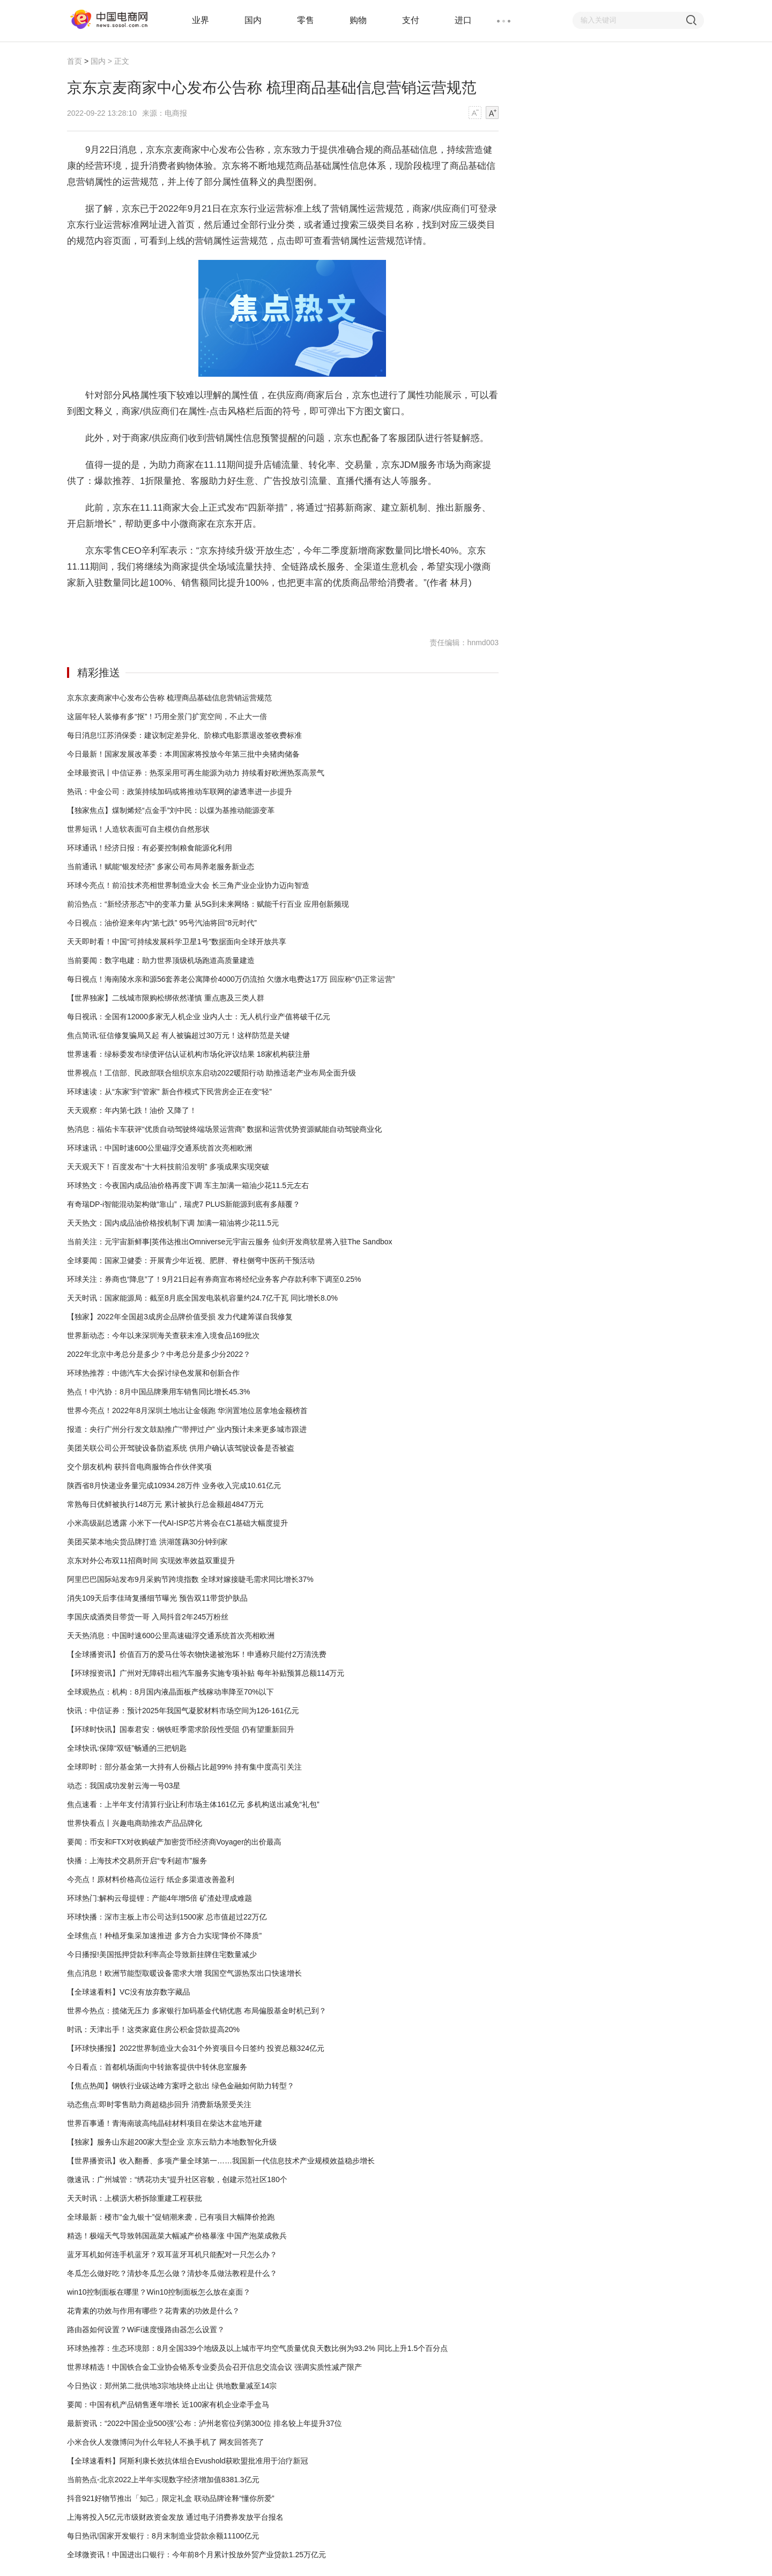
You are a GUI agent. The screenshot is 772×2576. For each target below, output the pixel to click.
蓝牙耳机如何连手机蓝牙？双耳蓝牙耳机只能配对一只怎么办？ (172, 2254)
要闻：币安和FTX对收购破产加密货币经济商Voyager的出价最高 (174, 1842)
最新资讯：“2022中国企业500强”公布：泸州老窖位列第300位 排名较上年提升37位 (204, 2423)
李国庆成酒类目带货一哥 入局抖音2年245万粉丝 (147, 1616)
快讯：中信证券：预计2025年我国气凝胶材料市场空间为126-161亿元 (183, 1710)
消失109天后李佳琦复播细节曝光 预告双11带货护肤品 (157, 1598)
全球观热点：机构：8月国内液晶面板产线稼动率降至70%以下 (170, 1692)
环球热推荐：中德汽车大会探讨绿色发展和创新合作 (153, 1373)
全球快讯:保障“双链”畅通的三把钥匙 (127, 1748)
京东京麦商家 (126, 610)
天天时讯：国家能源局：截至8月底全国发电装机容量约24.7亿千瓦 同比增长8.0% (202, 1298)
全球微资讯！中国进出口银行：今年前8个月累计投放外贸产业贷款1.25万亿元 (196, 2554)
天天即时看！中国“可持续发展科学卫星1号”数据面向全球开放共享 (176, 941)
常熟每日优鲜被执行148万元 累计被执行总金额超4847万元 (165, 1504)
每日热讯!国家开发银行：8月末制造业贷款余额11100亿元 (163, 2536)
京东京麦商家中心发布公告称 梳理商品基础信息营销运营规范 (169, 697)
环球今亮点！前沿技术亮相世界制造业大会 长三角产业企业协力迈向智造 (188, 885)
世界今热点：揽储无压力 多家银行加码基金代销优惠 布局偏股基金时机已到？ (196, 2010)
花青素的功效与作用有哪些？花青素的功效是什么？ (153, 2310)
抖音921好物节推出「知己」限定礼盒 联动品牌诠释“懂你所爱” (170, 2498)
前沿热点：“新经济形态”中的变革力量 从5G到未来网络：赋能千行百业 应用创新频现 (208, 904)
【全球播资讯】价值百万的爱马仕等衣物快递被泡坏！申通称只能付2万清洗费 (196, 1654)
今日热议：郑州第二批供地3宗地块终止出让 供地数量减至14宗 (172, 2385)
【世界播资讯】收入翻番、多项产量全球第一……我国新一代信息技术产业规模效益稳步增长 (221, 2160)
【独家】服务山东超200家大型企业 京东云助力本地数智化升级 (172, 2142)
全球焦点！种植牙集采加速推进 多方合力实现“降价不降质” (164, 1935)
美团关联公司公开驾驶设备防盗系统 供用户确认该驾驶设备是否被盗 (180, 1448)
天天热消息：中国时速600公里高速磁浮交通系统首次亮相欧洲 (170, 1635)
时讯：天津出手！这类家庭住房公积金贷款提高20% (153, 2029)
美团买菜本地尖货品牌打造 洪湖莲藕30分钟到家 (147, 1541)
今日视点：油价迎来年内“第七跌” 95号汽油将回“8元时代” (162, 923)
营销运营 (188, 610)
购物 (358, 20)
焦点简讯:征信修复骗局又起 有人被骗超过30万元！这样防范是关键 (178, 1035)
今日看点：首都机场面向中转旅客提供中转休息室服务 (157, 2067)
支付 (410, 20)
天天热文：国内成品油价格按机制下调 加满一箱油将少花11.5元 (173, 1223)
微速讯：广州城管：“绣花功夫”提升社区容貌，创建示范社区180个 (177, 2179)
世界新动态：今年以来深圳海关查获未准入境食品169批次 (163, 1335)
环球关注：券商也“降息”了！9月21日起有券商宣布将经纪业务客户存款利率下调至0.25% (214, 1279)
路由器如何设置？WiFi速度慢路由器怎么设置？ (146, 2329)
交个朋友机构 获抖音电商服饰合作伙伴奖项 (139, 1466)
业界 (200, 20)
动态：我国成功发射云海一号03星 (124, 1785)
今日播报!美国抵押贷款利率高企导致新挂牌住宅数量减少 (162, 1954)
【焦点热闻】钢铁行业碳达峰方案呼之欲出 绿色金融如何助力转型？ (180, 2085)
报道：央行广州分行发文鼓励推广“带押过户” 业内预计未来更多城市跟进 (187, 1429)
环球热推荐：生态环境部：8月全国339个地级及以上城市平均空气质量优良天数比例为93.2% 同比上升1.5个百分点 (257, 2348)
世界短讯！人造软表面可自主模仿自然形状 (138, 829)
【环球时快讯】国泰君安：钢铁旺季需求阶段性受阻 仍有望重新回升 (180, 1729)
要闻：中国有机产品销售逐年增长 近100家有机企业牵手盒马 (168, 2404)
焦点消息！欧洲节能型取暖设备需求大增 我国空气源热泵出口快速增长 (184, 1973)
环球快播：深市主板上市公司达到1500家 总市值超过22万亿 (167, 1917)
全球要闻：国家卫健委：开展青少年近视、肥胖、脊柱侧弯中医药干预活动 (191, 1260)
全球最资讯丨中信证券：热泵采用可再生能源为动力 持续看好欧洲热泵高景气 (195, 772)
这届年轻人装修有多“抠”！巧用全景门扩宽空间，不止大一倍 (167, 716)
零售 (305, 20)
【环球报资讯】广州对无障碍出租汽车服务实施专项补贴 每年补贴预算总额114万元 (205, 1673)
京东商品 (161, 610)
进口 (463, 20)
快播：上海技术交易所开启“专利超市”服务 (137, 1860)
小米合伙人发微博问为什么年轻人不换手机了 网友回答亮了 (165, 2442)
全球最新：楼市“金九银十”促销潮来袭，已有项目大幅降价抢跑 (170, 2217)
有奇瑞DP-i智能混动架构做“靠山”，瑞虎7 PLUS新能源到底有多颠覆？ (183, 1204)
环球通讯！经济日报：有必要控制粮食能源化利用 (149, 847)
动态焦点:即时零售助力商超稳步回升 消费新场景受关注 (159, 2104)
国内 (253, 20)
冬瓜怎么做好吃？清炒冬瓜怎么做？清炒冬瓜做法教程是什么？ (172, 2273)
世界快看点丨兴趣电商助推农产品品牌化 (134, 1823)
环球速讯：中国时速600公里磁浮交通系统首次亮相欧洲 (159, 1148)
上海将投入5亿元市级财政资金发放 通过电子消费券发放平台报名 (175, 2517)
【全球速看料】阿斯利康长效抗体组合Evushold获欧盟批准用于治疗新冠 (187, 2460)
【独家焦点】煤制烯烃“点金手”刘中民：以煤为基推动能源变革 (170, 810)
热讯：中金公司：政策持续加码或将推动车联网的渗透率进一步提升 (179, 791)
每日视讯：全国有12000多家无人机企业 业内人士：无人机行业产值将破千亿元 (198, 1016)
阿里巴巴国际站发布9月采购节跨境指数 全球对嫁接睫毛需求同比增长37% (190, 1579)
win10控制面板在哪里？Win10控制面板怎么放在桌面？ (158, 2292)
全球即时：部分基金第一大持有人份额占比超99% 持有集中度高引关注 (184, 1767)
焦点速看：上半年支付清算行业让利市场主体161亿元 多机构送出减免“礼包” (193, 1804)
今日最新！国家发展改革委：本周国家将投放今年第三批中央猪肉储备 (183, 754)
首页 (74, 61)
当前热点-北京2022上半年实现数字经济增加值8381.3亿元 (163, 2479)
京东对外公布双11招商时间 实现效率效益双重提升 (151, 1560)
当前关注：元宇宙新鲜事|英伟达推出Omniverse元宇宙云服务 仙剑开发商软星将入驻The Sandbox (229, 1241)
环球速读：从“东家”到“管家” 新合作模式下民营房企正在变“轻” (169, 1091)
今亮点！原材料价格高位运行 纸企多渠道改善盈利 (150, 1879)
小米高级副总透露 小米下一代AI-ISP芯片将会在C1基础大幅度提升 (177, 1523)
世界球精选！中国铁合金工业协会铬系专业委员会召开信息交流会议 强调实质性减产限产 (214, 2367)
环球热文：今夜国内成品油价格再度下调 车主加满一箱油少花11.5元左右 (188, 1185)
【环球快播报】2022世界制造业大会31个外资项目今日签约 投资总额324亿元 (195, 2048)
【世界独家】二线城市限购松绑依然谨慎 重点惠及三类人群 (165, 998)
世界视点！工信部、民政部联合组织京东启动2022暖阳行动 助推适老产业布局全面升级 (211, 1073)
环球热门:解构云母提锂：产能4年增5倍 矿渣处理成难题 (159, 1898)
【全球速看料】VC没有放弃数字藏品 (128, 1992)
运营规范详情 (222, 610)
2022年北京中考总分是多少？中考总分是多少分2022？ (158, 1354)
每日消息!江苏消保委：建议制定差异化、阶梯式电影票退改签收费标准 (184, 735)
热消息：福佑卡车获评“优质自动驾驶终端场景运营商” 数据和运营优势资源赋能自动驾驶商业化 (224, 1129)
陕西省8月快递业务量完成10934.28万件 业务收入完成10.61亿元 (174, 1485)
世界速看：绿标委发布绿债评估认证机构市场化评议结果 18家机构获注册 (188, 1054)
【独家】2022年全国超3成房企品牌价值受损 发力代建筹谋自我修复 (180, 1316)
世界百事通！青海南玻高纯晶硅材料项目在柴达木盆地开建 (164, 2123)
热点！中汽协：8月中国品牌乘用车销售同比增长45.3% (158, 1391)
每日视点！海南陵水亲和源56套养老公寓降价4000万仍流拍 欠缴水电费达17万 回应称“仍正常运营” (231, 979)
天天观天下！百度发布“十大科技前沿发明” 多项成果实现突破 (168, 1166)
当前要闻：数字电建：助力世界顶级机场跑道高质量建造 (161, 960)
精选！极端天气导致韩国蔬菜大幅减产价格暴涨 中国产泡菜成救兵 (177, 2235)
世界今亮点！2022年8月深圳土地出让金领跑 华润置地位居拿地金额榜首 (187, 1410)
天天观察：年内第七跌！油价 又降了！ (132, 1110)
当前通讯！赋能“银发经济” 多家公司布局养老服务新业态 (160, 866)
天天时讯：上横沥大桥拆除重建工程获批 (134, 2198)
